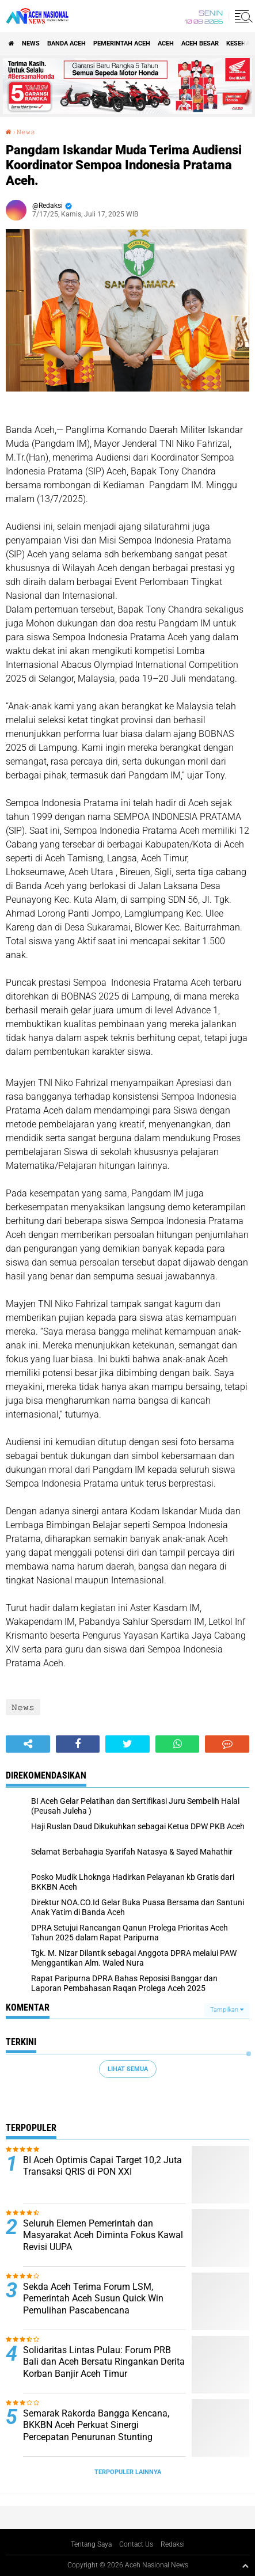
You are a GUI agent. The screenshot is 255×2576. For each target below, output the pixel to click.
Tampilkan (226, 2009)
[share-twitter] (127, 1744)
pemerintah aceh (121, 43)
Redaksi (173, 2544)
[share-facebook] (78, 1744)
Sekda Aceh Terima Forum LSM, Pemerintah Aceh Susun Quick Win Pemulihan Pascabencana (93, 2298)
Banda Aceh (66, 43)
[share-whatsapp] (177, 1744)
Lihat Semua (128, 2069)
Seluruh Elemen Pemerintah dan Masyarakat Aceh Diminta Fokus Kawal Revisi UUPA (103, 2235)
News (31, 43)
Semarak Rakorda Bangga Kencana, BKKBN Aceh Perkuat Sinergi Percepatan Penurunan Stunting (96, 2425)
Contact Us (136, 2544)
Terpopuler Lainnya (127, 2472)
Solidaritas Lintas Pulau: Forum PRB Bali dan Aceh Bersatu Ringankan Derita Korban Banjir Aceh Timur (104, 2362)
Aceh (166, 43)
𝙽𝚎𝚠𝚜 (26, 132)
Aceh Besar (200, 43)
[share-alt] (28, 1744)
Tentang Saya (91, 2544)
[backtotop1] (245, 2565)
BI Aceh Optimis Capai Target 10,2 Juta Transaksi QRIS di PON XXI (102, 2166)
